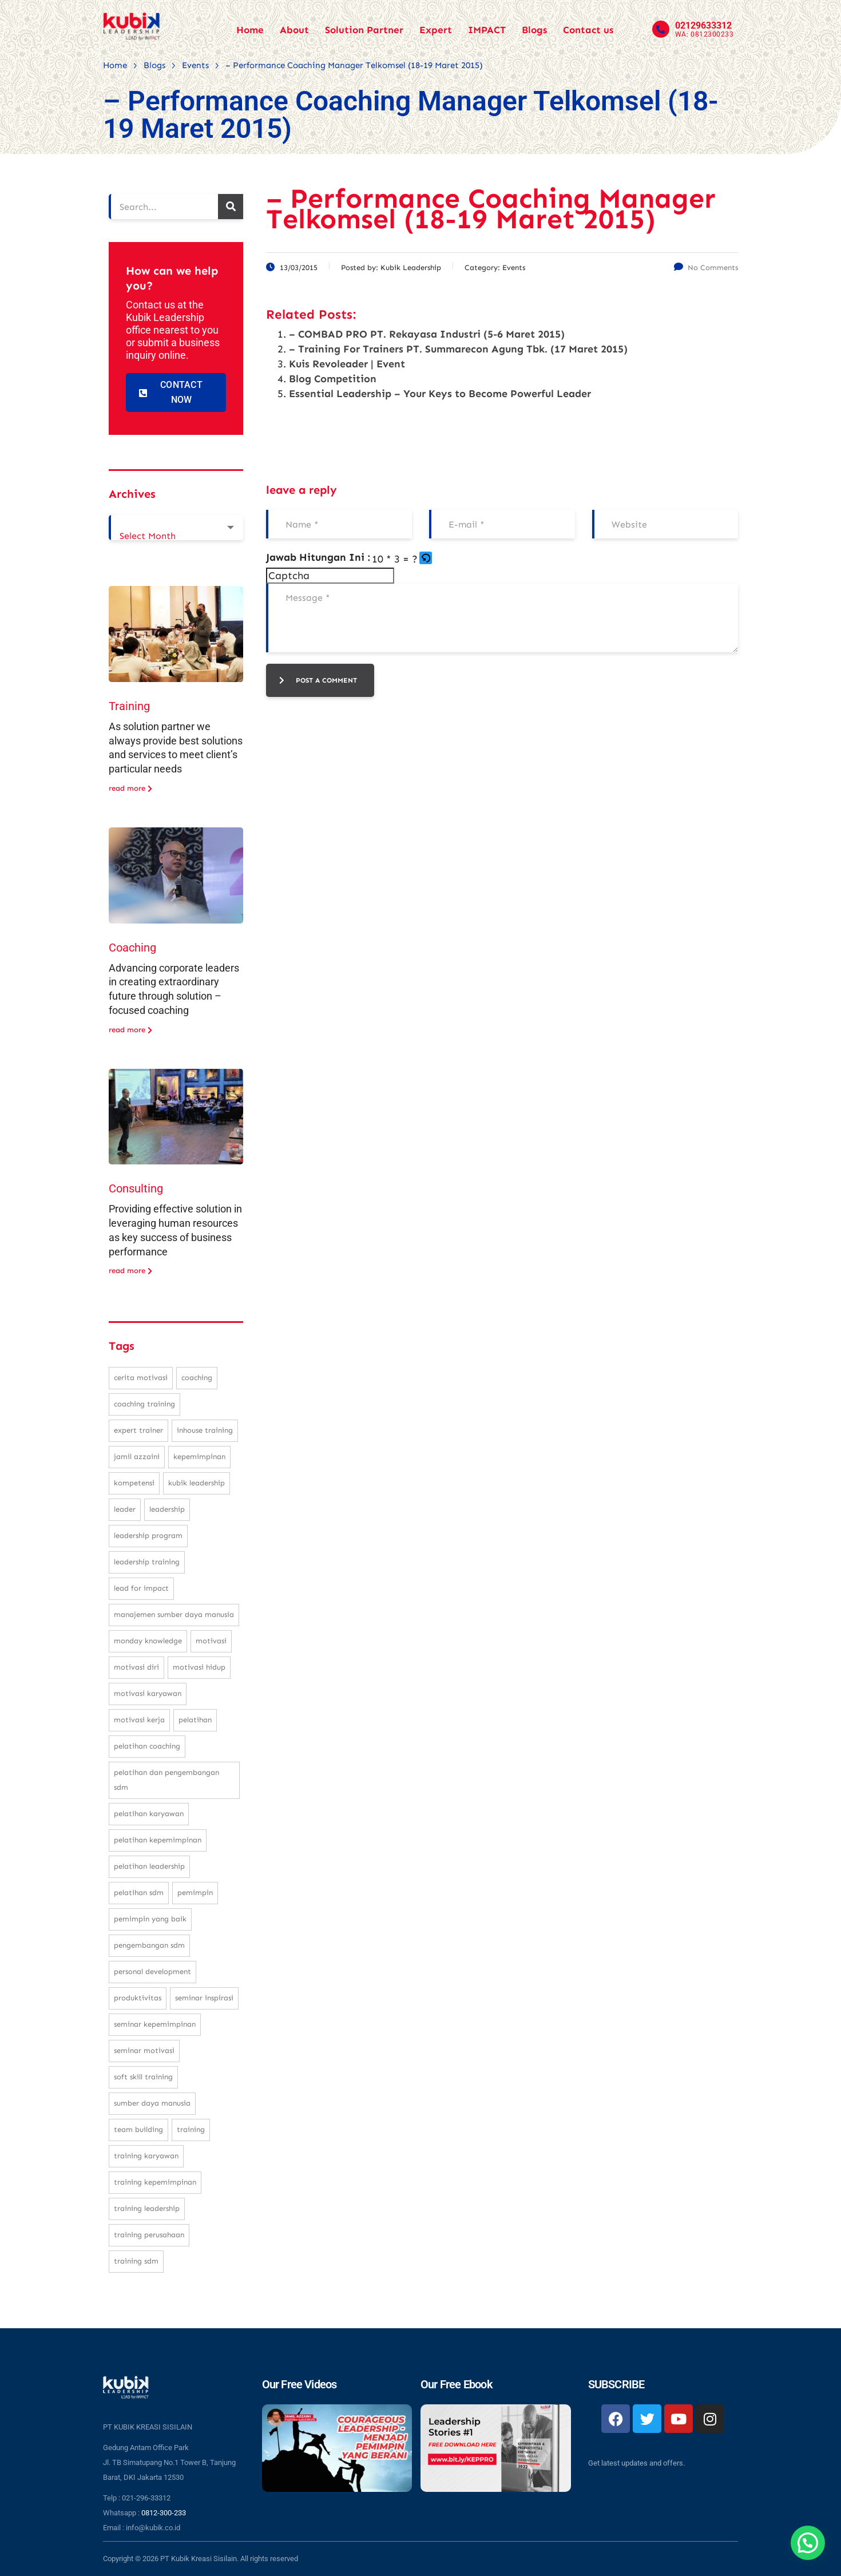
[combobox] (176, 527)
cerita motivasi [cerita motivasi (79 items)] (141, 1377)
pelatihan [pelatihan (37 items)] (195, 1719)
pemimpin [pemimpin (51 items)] (195, 1892)
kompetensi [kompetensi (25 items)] (134, 1483)
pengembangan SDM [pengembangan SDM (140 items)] (149, 1945)
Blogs (534, 29)
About (294, 29)
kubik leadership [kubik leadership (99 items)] (196, 1483)
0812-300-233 (163, 2512)
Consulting (136, 1188)
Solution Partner (364, 29)
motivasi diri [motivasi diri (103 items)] (136, 1667)
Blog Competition (332, 378)
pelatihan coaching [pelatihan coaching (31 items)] (147, 1746)
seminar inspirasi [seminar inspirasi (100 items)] (204, 1998)
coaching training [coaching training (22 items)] (144, 1404)
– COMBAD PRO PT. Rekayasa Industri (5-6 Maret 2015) (427, 334)
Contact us (588, 29)
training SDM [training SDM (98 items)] (136, 2261)
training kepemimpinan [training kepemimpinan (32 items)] (155, 2182)
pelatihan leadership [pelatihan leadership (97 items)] (149, 1866)
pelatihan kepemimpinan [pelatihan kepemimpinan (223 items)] (157, 1840)
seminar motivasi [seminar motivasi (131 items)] (144, 2050)
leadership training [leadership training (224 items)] (147, 1562)
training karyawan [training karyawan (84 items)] (146, 2155)
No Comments (706, 267)
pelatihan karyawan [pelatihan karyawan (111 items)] (149, 1813)
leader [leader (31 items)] (125, 1509)
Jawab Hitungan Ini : (318, 557)
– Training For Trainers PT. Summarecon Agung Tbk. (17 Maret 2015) (458, 349)
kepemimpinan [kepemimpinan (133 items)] (199, 1456)
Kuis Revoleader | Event (347, 364)
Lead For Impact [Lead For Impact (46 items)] (141, 1588)
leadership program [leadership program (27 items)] (148, 1535)
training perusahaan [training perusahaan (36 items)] (149, 2234)
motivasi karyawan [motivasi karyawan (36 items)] (147, 1693)
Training (129, 706)
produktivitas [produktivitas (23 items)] (137, 1998)
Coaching (132, 947)
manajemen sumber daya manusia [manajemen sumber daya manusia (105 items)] (174, 1614)
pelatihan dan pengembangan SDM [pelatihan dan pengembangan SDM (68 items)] (166, 1780)
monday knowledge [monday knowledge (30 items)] (148, 1640)
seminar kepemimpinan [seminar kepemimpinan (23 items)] (155, 2024)
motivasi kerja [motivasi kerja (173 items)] (139, 1719)
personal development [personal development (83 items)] (152, 1971)
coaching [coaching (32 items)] (196, 1377)
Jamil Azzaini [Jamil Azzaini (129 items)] (137, 1456)
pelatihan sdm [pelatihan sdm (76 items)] (139, 1892)
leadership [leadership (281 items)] (167, 1509)
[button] (426, 559)
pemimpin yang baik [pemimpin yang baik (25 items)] (150, 1919)
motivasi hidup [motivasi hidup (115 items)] (199, 1667)
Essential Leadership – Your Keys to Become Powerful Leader (440, 393)
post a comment (318, 680)
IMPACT (487, 29)
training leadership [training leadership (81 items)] (147, 2208)
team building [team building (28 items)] (138, 2129)
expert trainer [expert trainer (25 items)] (138, 1430)
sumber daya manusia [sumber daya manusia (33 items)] (152, 2103)
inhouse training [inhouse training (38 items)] (205, 1430)
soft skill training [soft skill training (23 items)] (143, 2076)
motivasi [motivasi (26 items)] (211, 1640)
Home (250, 29)
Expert (435, 29)
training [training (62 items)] (191, 2129)
